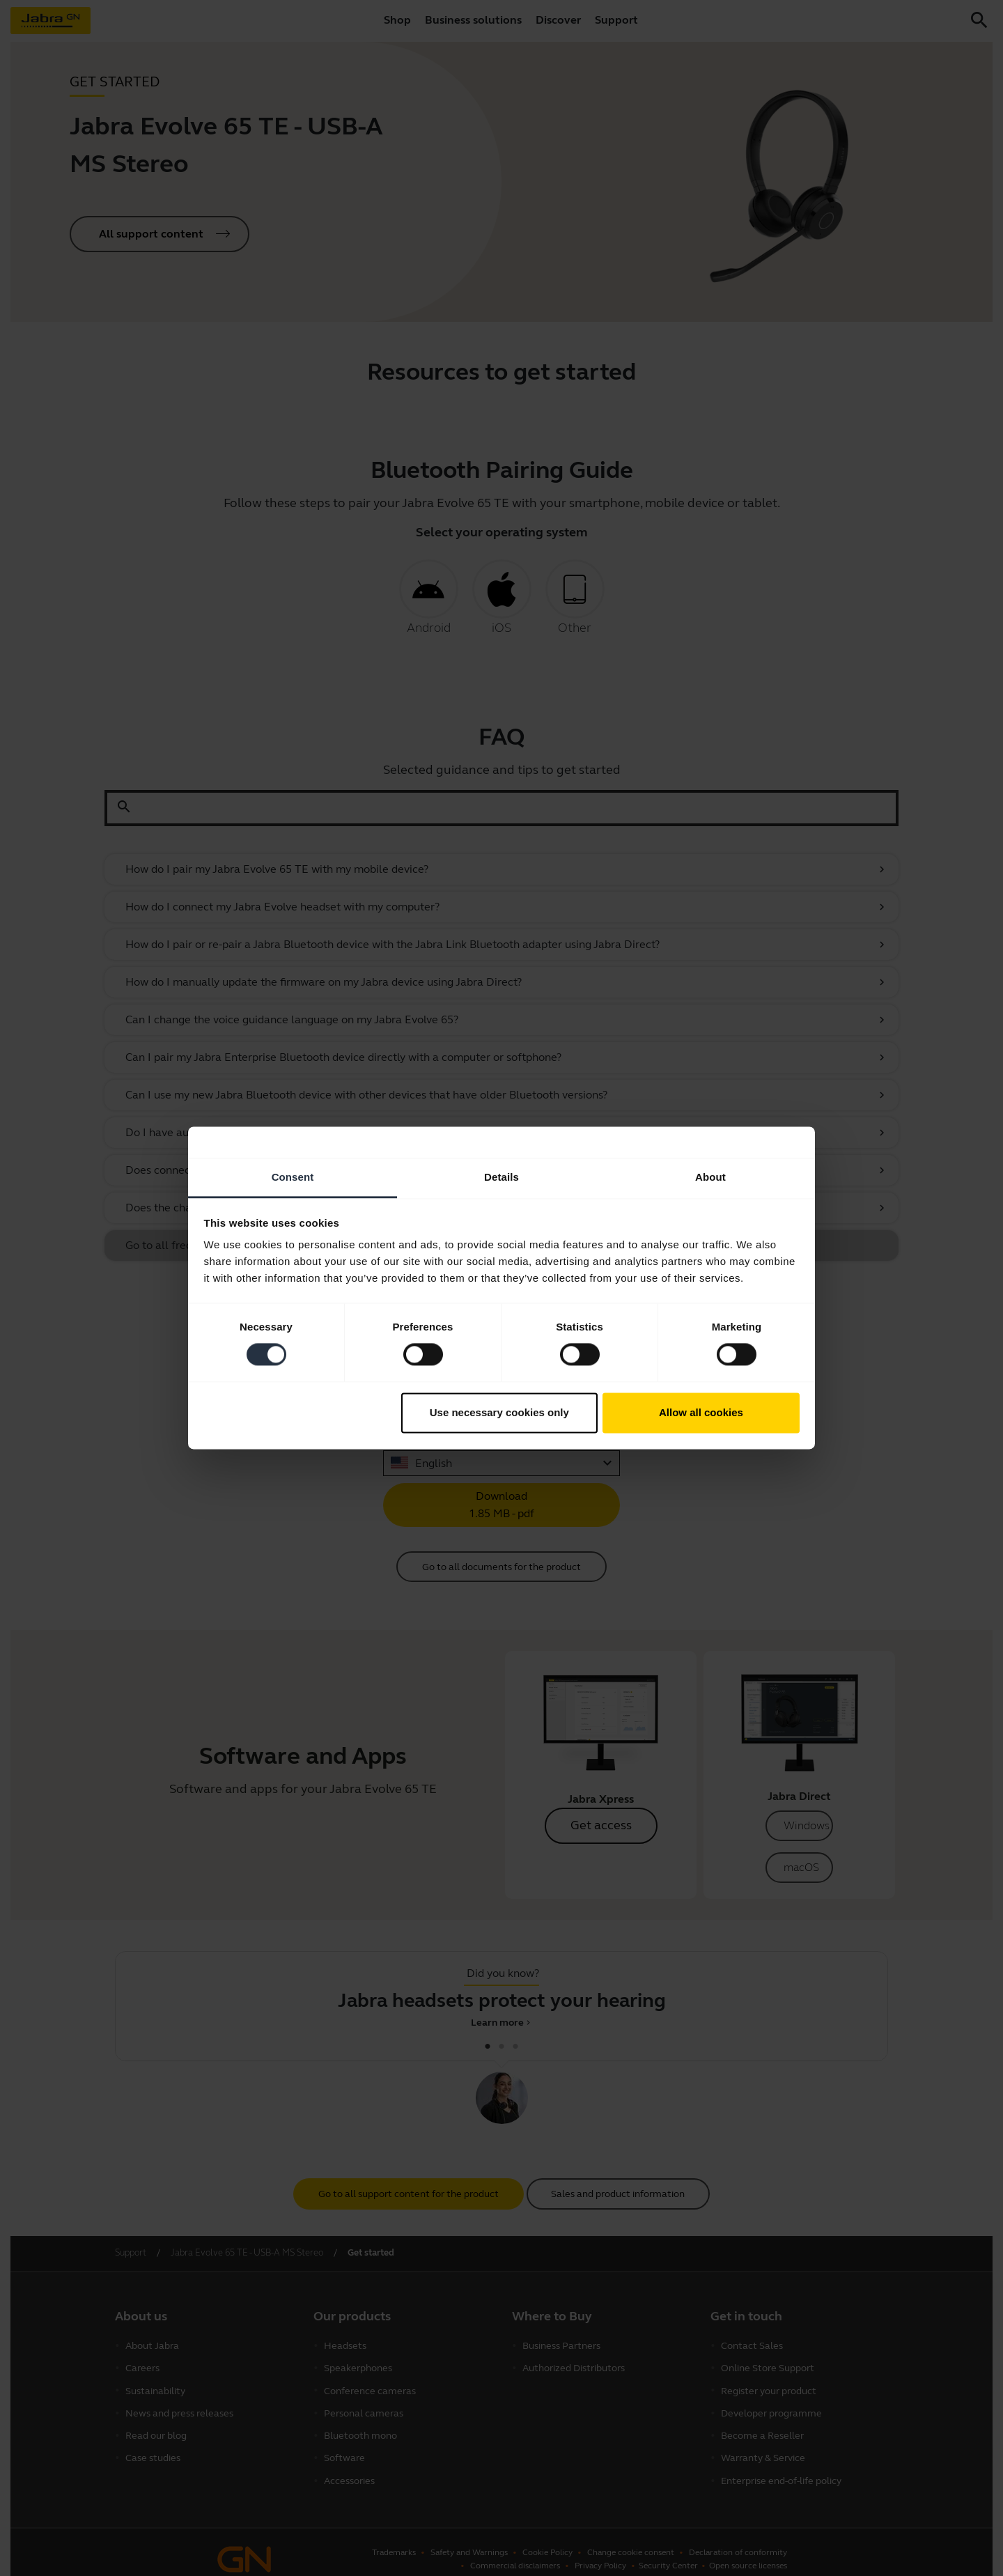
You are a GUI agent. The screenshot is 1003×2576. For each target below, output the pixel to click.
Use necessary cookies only (499, 1412)
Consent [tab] (293, 1177)
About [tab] (710, 1177)
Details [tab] (501, 1177)
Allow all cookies (701, 1412)
